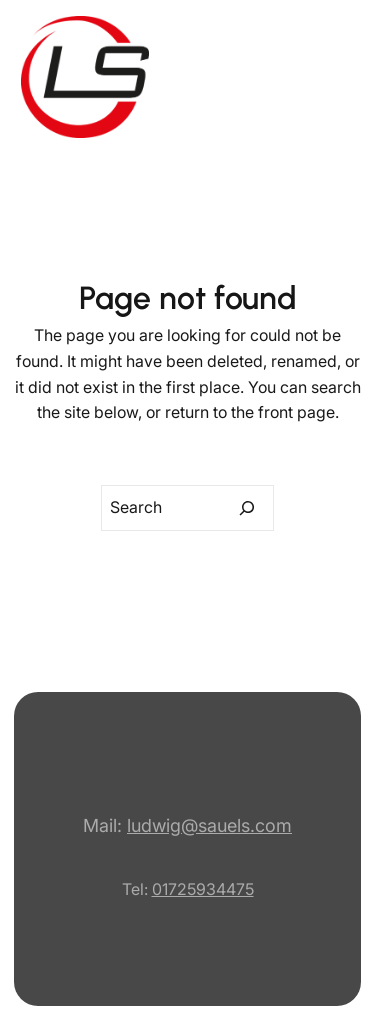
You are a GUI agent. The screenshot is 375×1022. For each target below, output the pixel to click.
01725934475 (203, 889)
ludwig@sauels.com (209, 825)
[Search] (247, 508)
